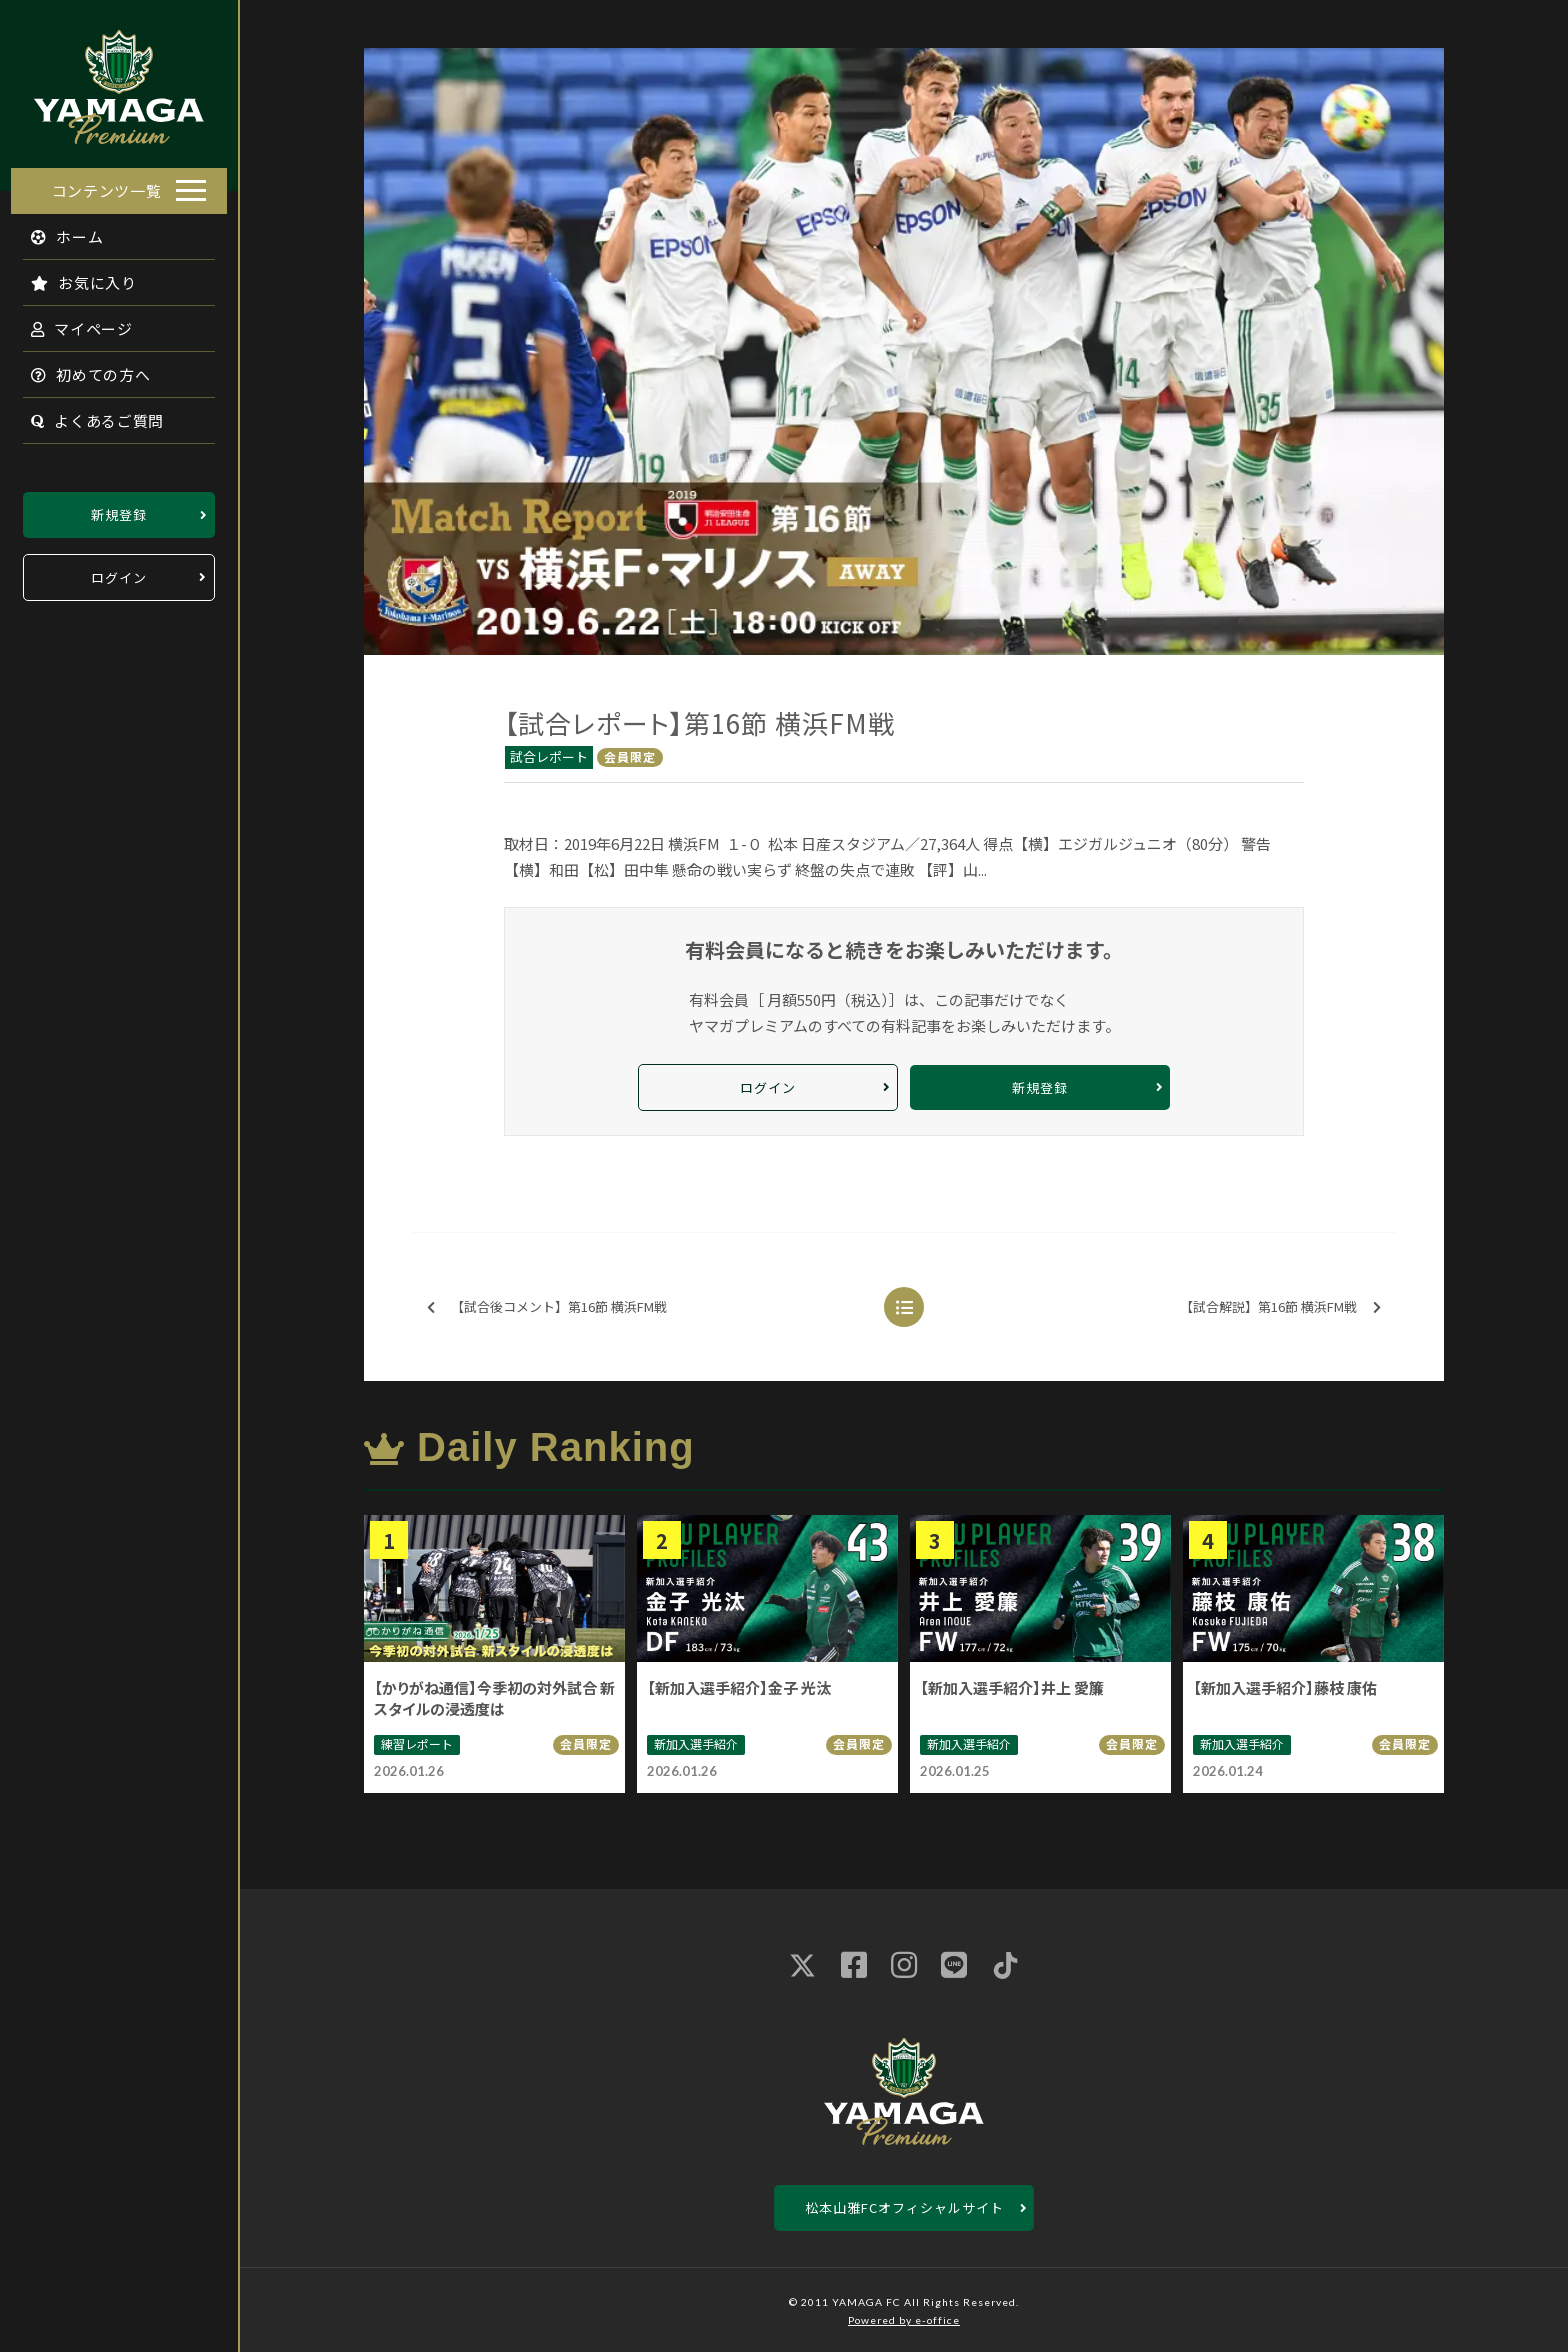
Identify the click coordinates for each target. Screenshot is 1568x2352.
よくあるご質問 (86, 414)
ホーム (56, 230)
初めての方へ (80, 368)
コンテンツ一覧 (107, 184)
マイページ (71, 322)
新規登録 (119, 508)
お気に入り (73, 276)
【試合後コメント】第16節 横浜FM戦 (547, 1307)
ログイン (119, 571)
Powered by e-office (904, 2320)
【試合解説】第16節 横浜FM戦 (1280, 1307)
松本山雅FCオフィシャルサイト (904, 2207)
